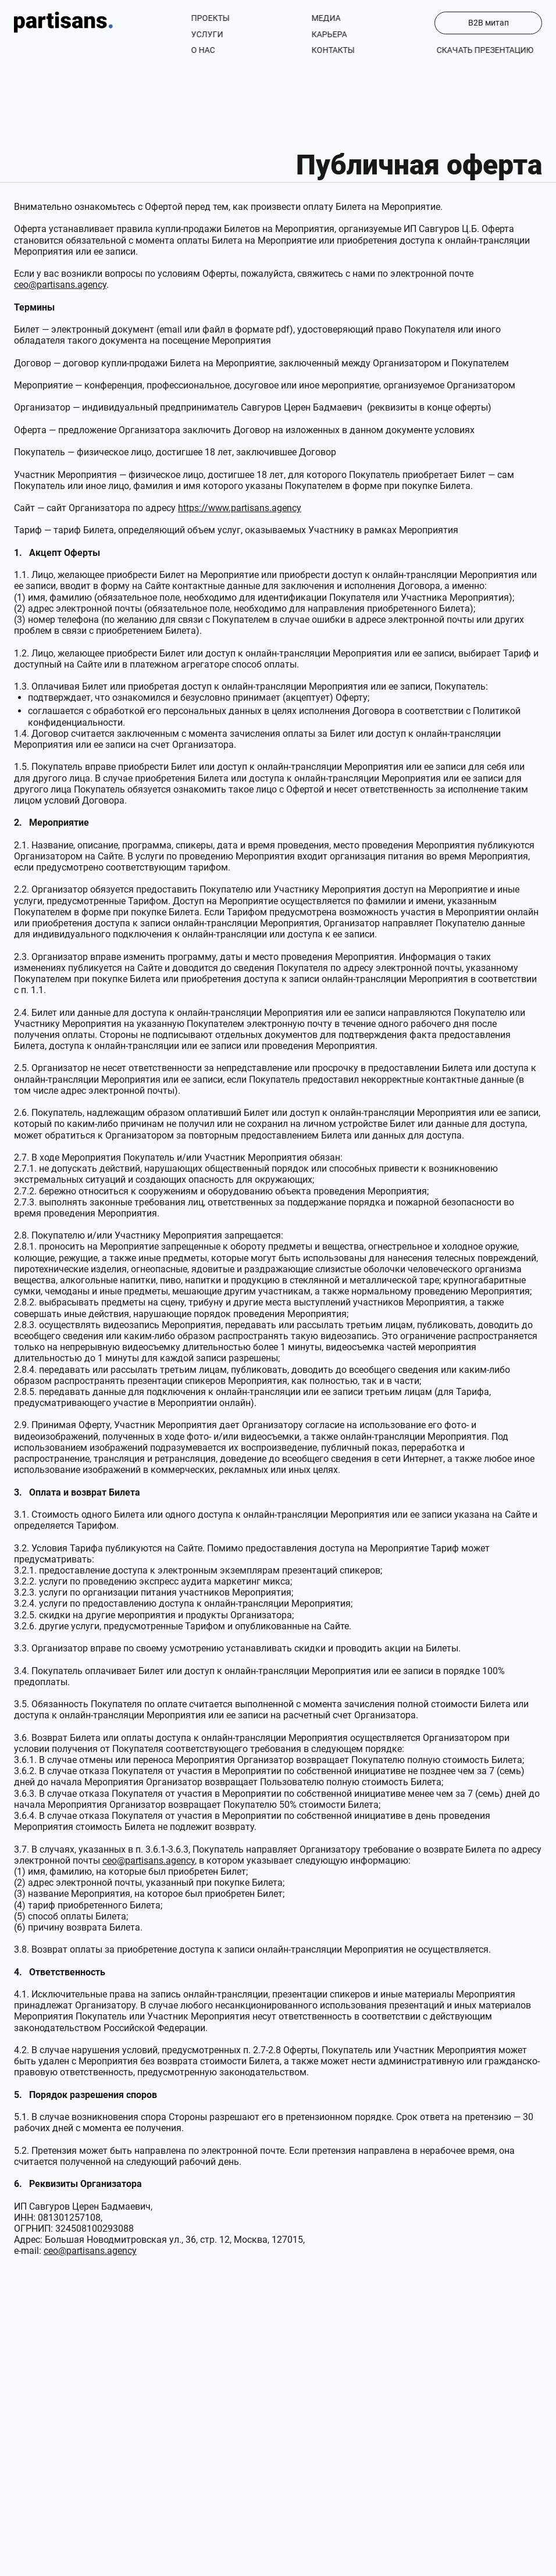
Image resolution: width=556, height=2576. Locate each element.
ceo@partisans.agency (60, 284)
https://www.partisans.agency (239, 507)
